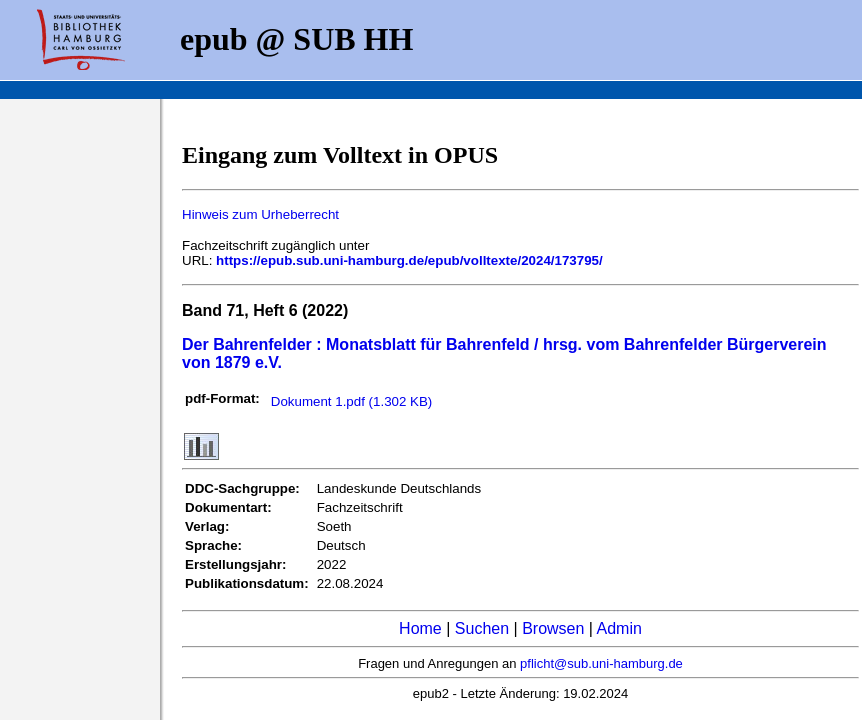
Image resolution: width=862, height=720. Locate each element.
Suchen (482, 628)
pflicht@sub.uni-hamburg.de (601, 663)
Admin (619, 628)
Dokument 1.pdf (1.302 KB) (352, 401)
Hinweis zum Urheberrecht (260, 214)
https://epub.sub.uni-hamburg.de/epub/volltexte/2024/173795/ (409, 260)
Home (420, 628)
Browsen (553, 628)
